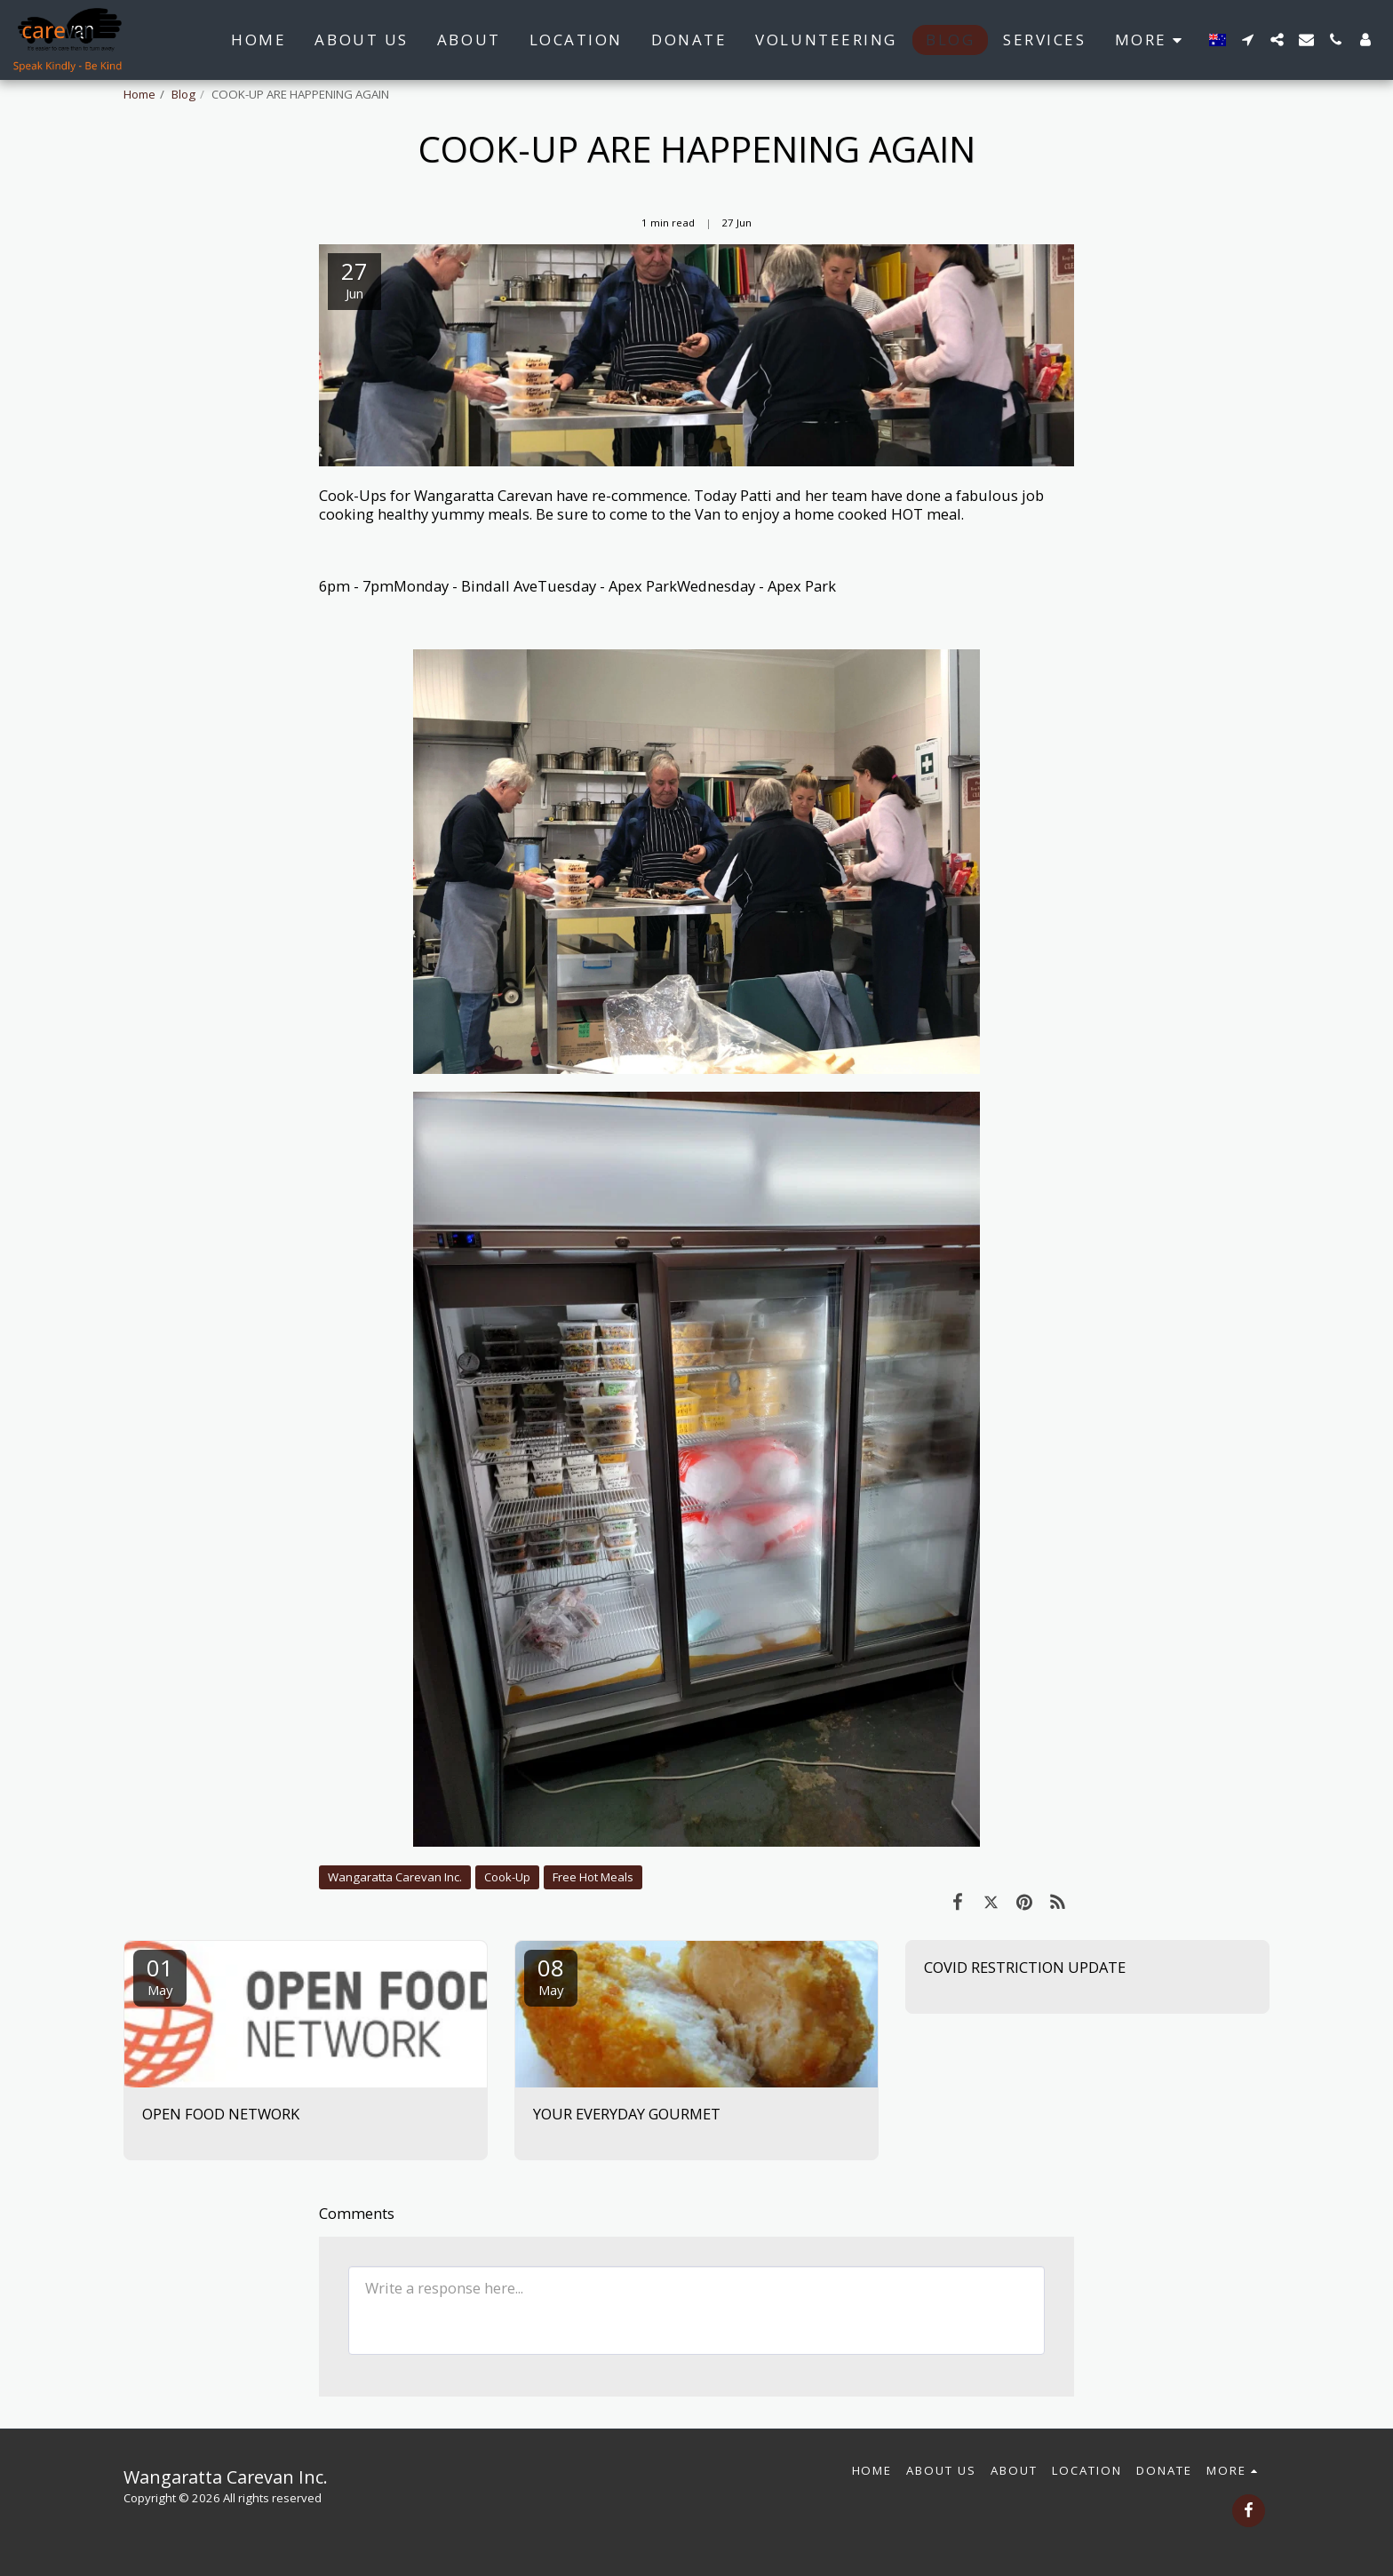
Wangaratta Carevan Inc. (395, 1877)
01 (160, 1975)
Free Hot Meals (593, 1877)
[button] (1248, 39)
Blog (183, 94)
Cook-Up (507, 1877)
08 (550, 1975)
